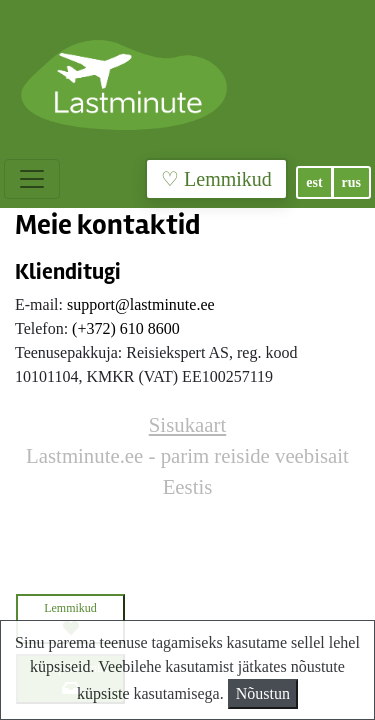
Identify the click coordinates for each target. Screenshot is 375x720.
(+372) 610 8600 (126, 328)
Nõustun (263, 693)
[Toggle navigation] (32, 179)
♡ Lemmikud (216, 179)
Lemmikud (70, 619)
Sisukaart (187, 424)
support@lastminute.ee (141, 304)
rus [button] (351, 182)
